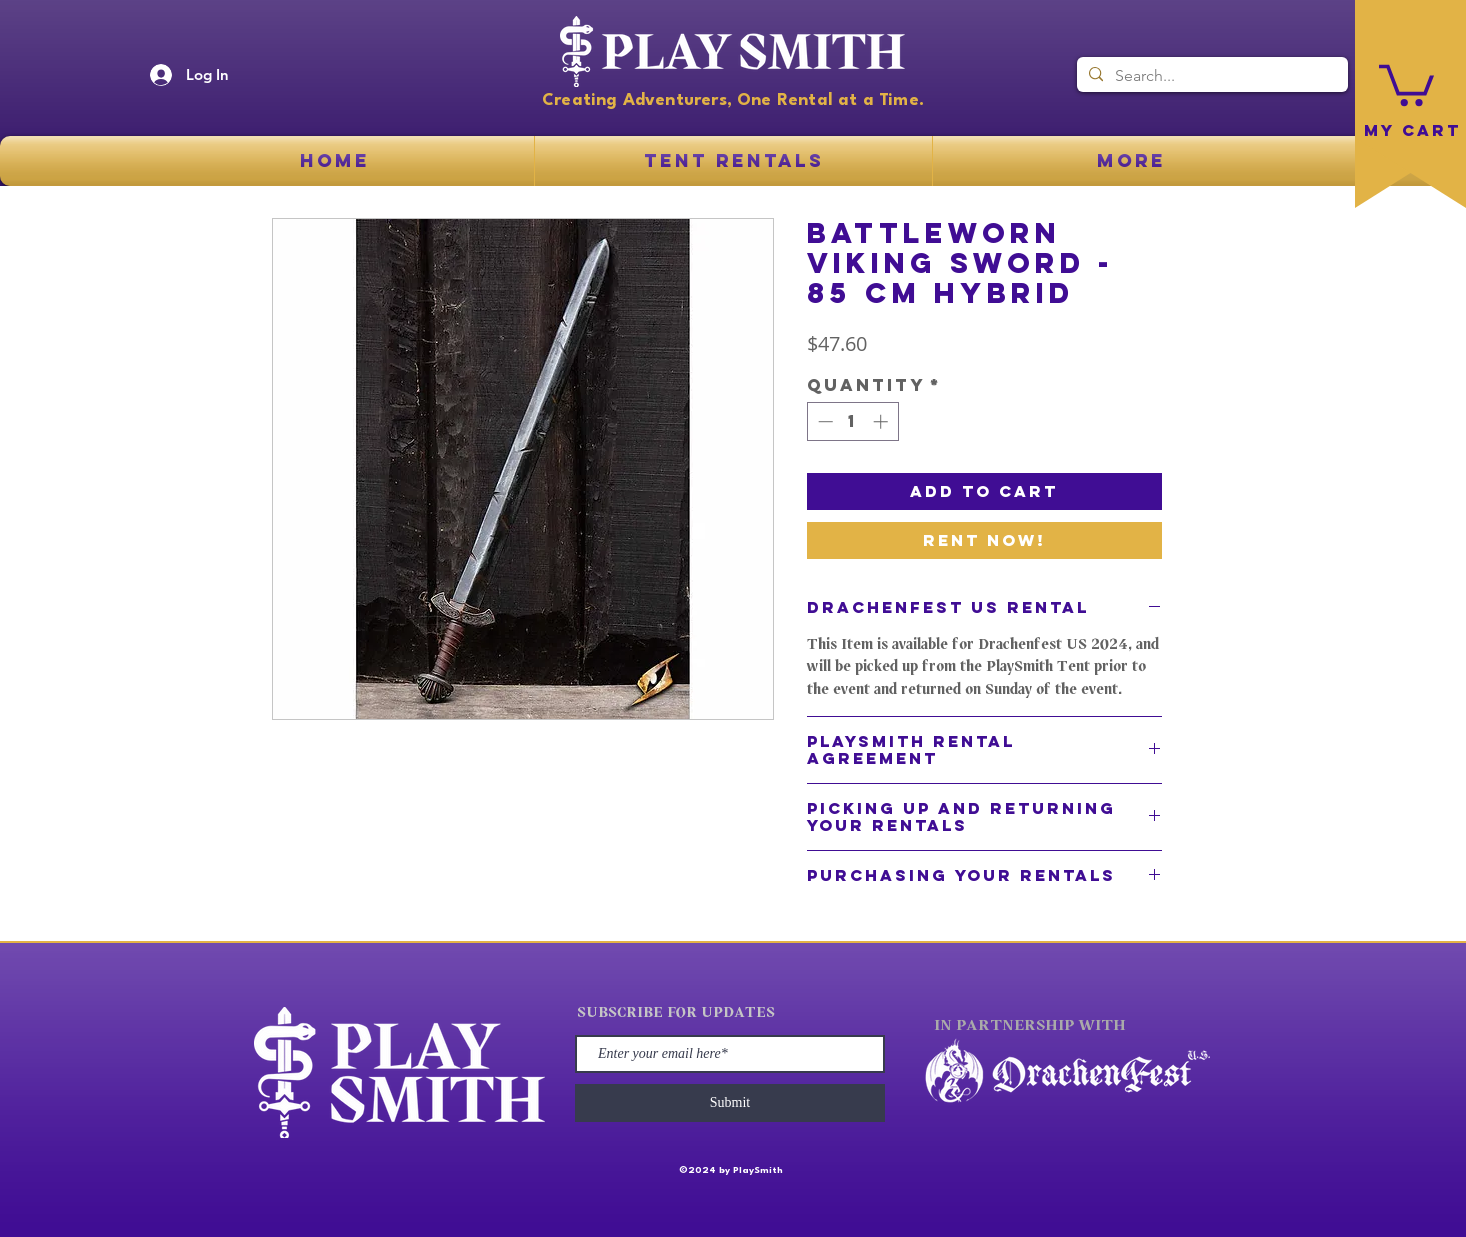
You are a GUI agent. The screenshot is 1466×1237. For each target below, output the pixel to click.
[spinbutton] (852, 421)
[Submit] (730, 1103)
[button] (1406, 83)
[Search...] (1210, 76)
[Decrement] (823, 421)
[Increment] (882, 421)
